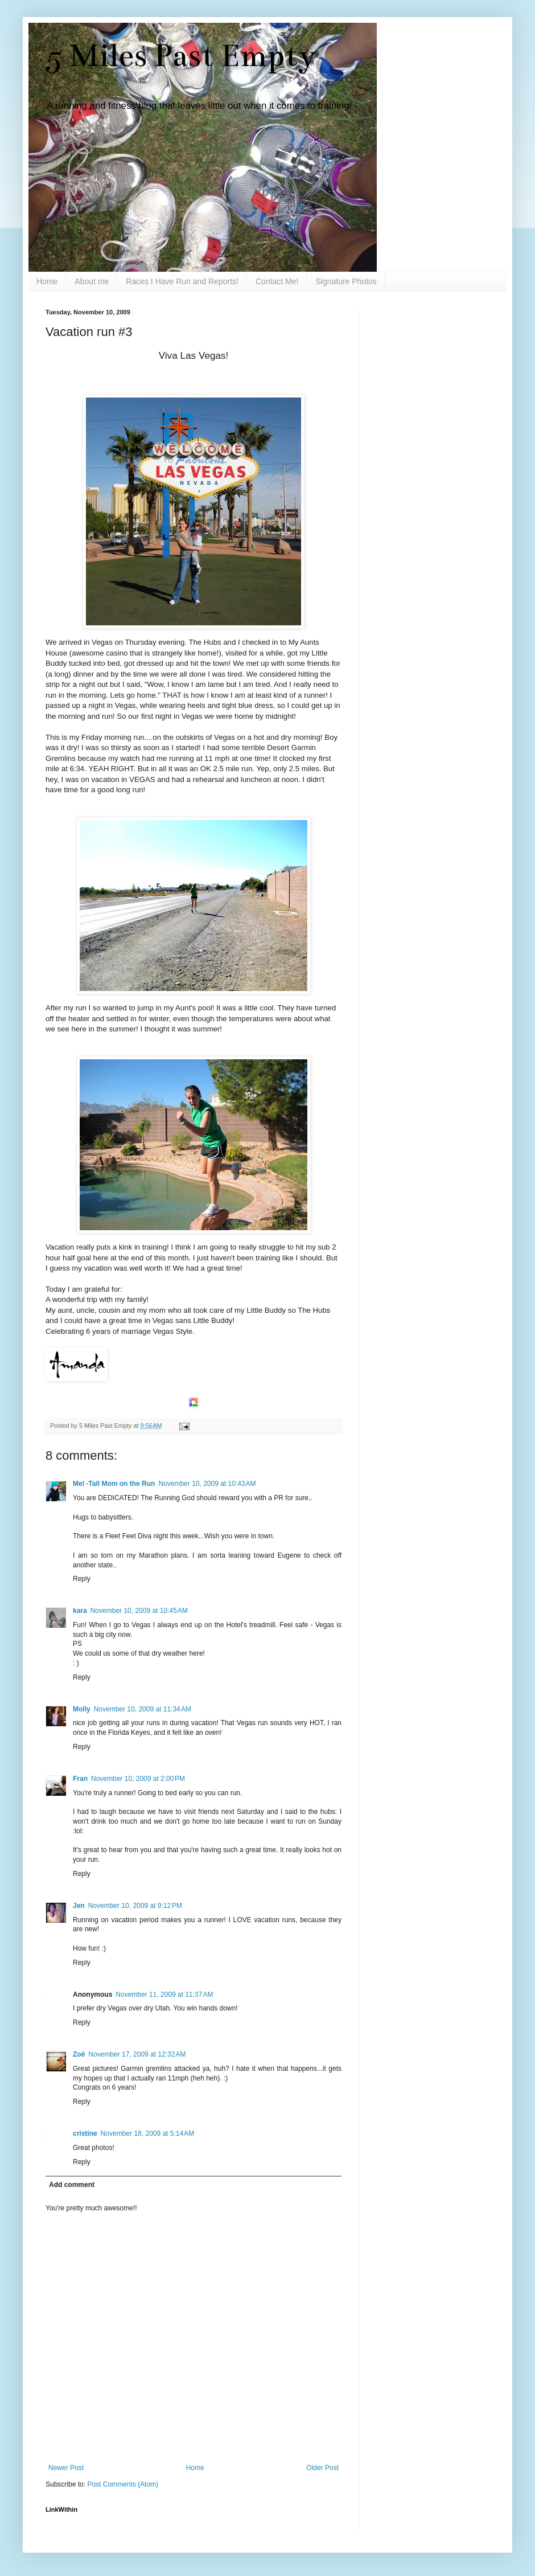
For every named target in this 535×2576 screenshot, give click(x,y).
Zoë (79, 2054)
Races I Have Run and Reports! (182, 281)
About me (92, 281)
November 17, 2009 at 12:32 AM (137, 2054)
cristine (85, 2133)
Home (46, 281)
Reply (81, 1579)
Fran (80, 1779)
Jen (79, 1906)
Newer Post (66, 2468)
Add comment (71, 2185)
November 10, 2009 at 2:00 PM (138, 1779)
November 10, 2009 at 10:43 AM (207, 1484)
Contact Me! (277, 281)
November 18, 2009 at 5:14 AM (147, 2133)
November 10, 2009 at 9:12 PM (135, 1906)
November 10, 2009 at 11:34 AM (142, 1709)
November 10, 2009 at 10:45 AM (139, 1611)
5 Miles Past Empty (181, 55)
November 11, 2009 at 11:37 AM (164, 1994)
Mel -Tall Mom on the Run (114, 1484)
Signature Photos (345, 281)
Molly (81, 1709)
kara (80, 1611)
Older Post (322, 2468)
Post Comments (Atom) (122, 2484)
